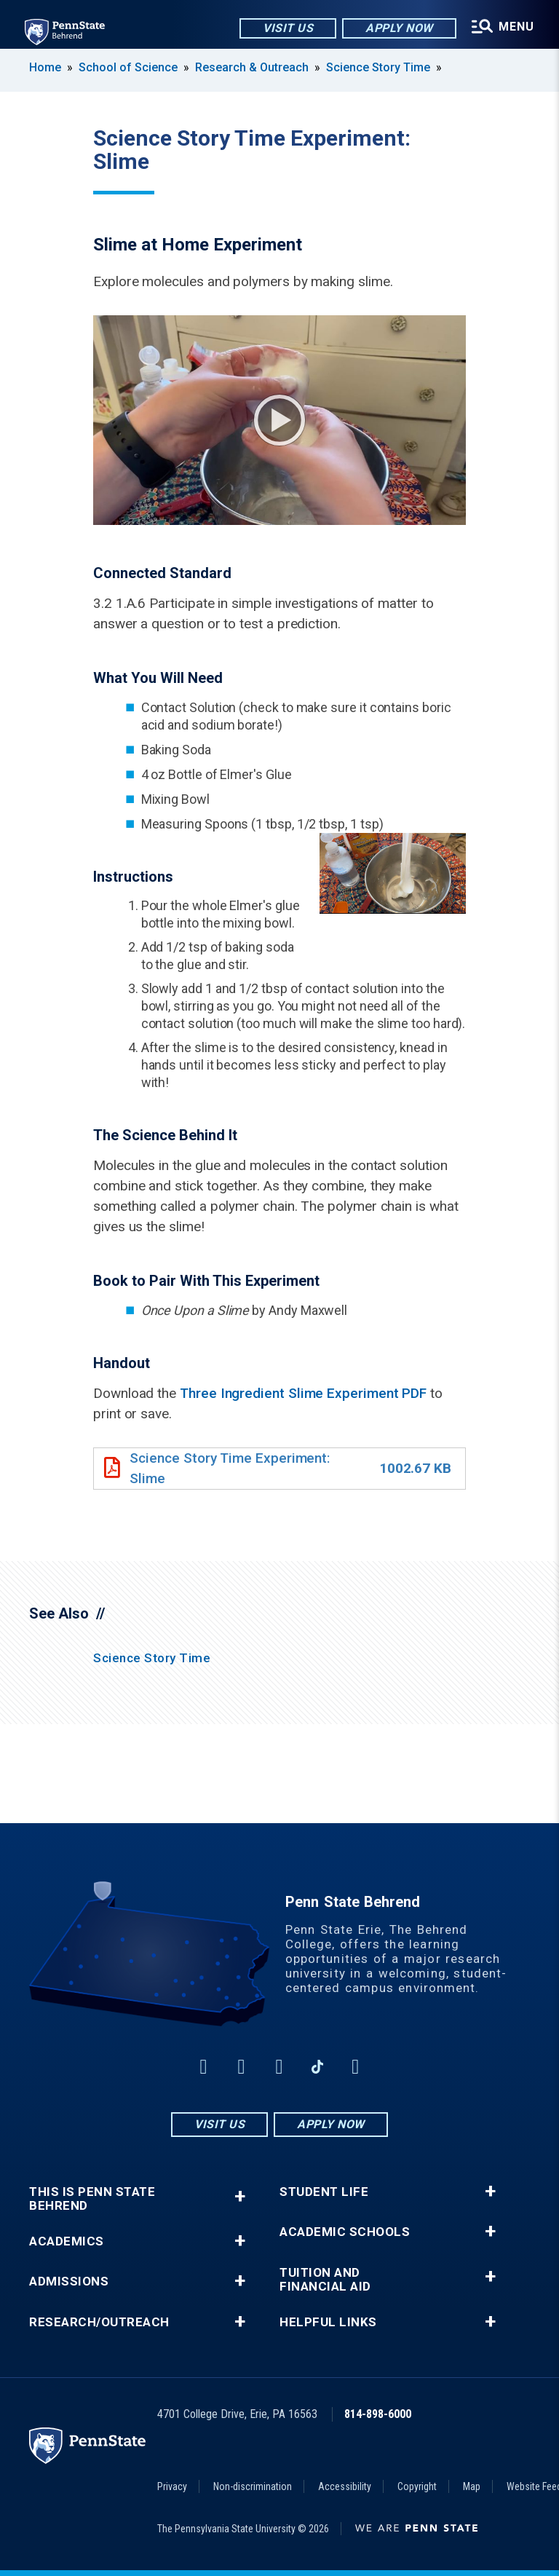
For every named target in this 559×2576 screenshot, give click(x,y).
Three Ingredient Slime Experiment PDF (303, 1393)
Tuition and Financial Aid (325, 2279)
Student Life (324, 2192)
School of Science (128, 67)
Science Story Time (378, 67)
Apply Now (397, 29)
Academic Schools (345, 2232)
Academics (66, 2241)
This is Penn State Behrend (92, 2199)
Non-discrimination (252, 2486)
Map (471, 2486)
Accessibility (344, 2486)
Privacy (172, 2486)
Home (45, 67)
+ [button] (239, 2196)
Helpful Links (328, 2322)
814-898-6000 (377, 2414)
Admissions (68, 2281)
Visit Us (286, 29)
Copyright (417, 2486)
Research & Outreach (252, 67)
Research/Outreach (99, 2322)
